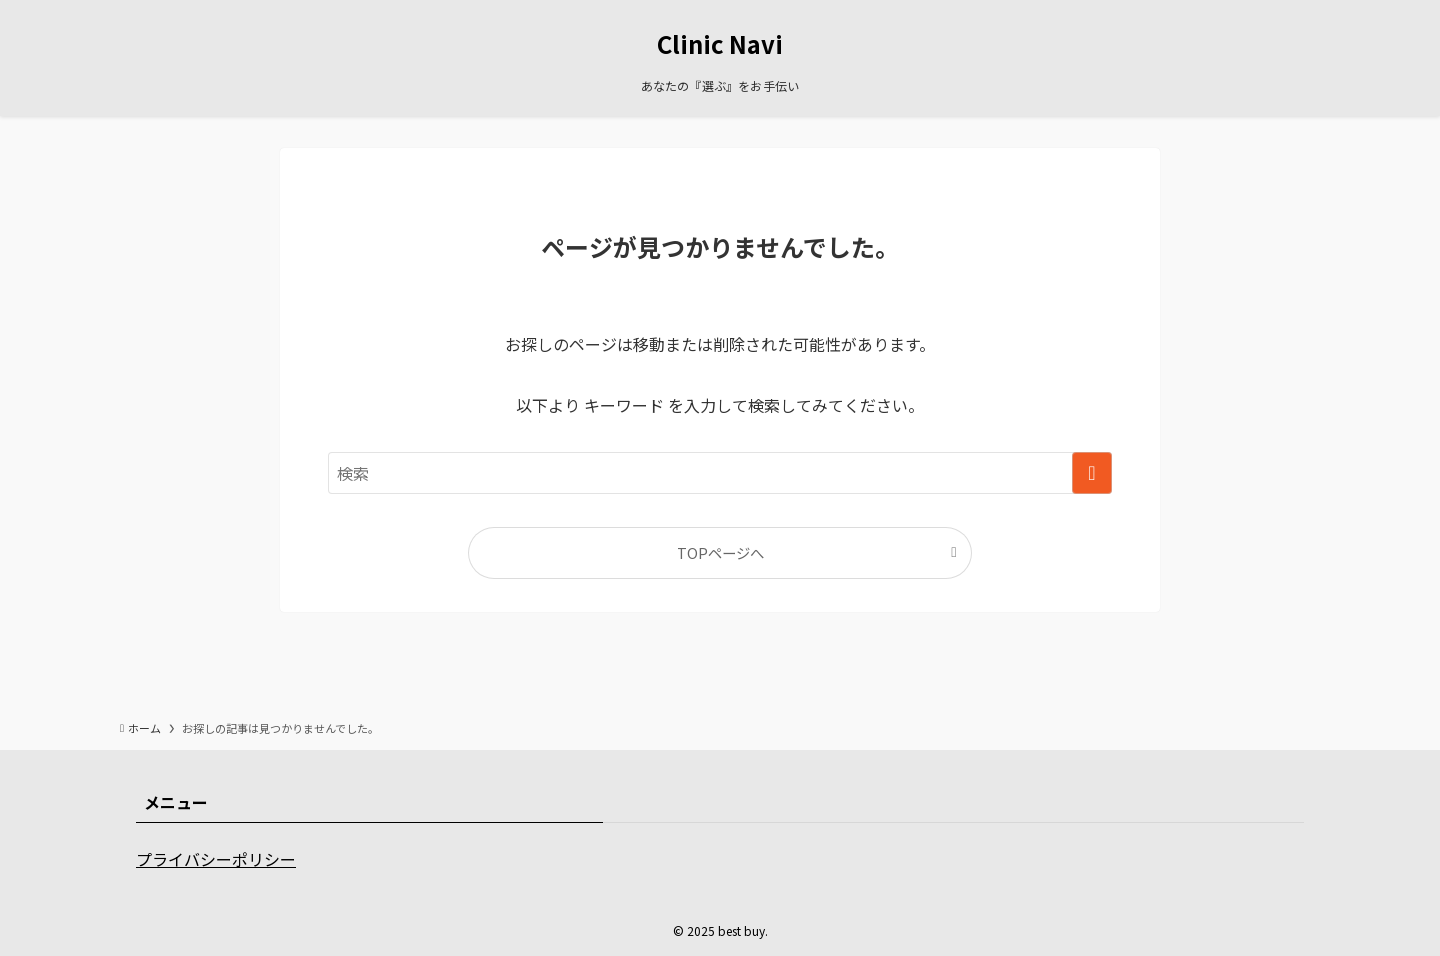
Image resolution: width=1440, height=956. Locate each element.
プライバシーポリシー (216, 859)
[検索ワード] (720, 473)
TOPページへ (720, 552)
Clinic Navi (720, 44)
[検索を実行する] (1092, 473)
